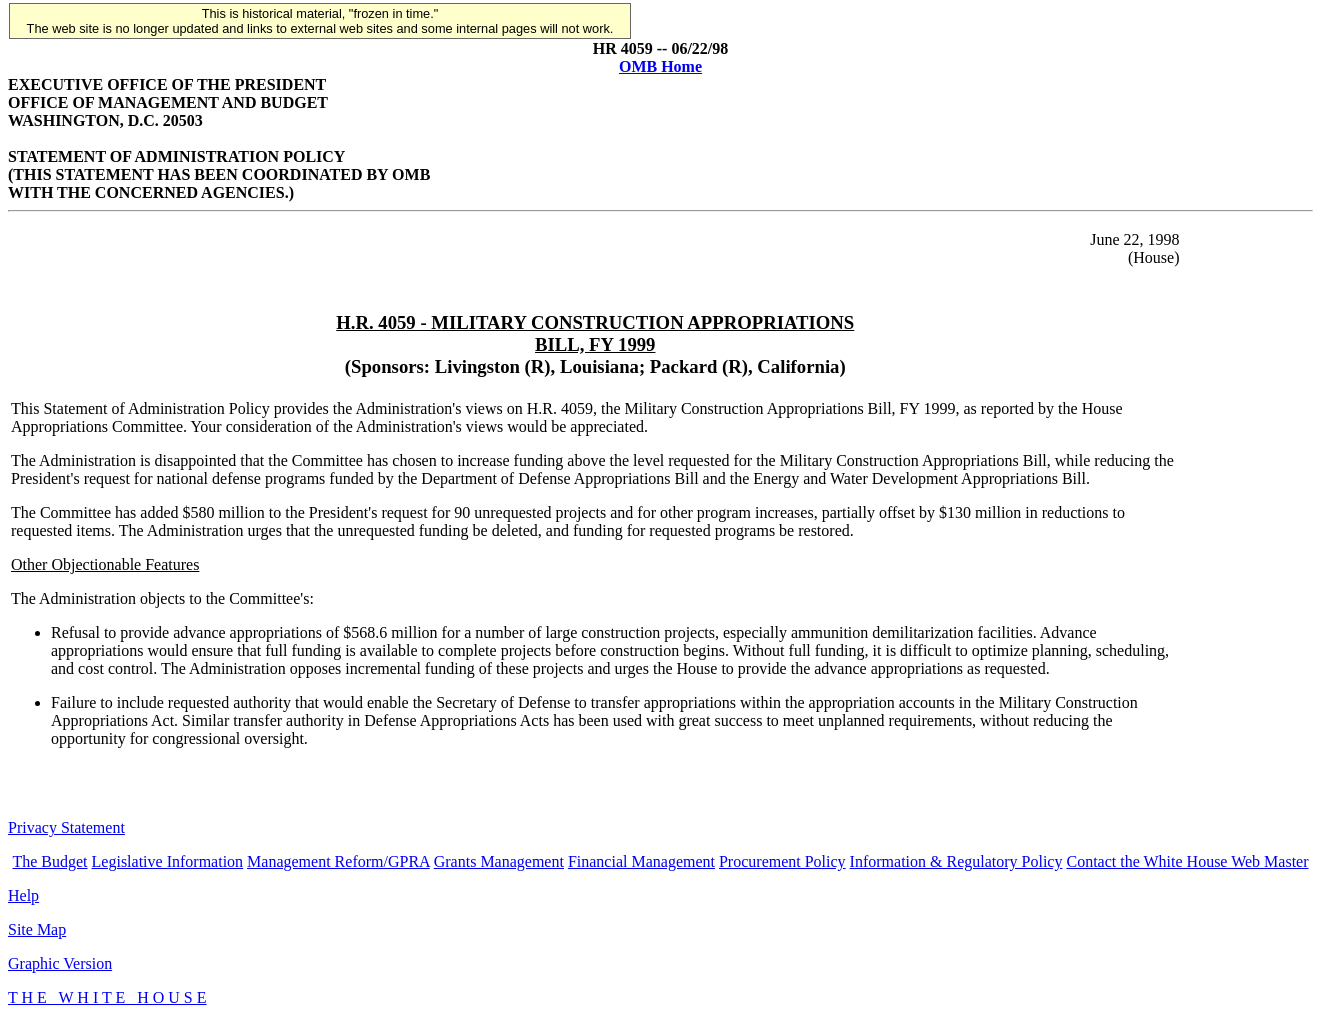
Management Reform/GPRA (338, 861)
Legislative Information (168, 861)
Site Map (37, 929)
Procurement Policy (782, 861)
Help (23, 895)
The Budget (49, 861)
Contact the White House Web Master (1187, 861)
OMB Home (660, 66)
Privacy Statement (66, 827)
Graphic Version (60, 963)
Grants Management (499, 861)
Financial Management (641, 861)
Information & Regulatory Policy (956, 861)
